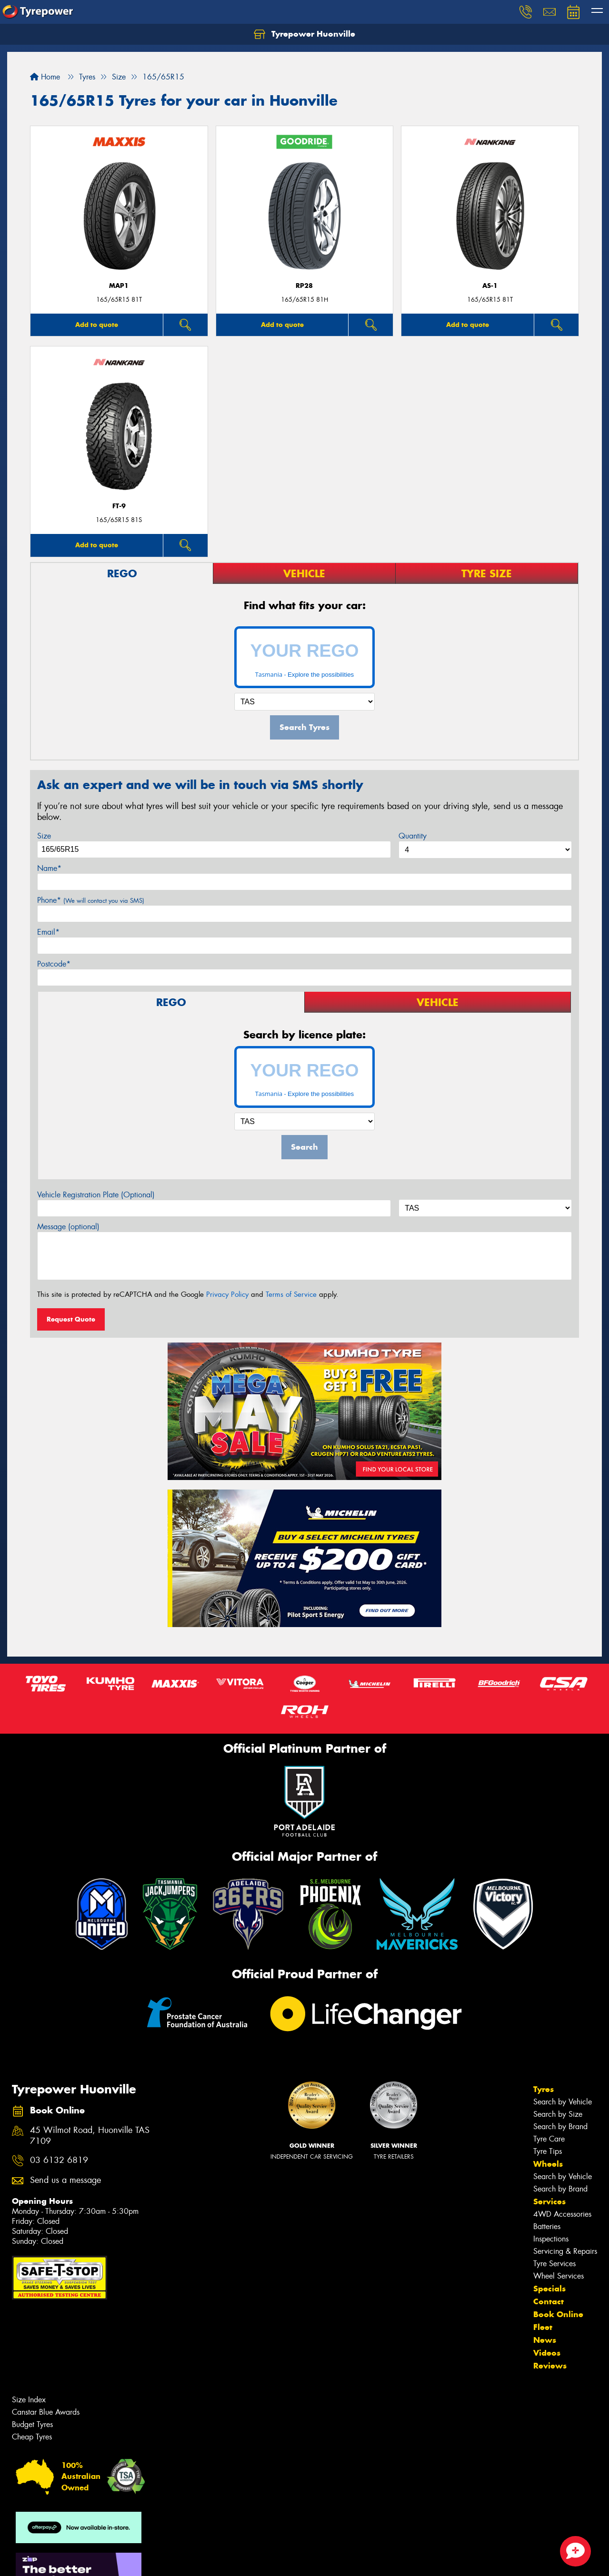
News (544, 2340)
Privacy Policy (227, 1294)
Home (45, 77)
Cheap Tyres (32, 2437)
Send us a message (65, 2180)
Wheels (548, 2164)
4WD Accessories (562, 2214)
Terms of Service (291, 1294)
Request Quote (71, 1319)
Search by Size (557, 2114)
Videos (546, 2353)
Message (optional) (68, 1227)
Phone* (90, 900)
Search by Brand (560, 2127)
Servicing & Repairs (565, 2251)
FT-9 (119, 506)
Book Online (558, 2314)
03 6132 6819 (59, 2160)
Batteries (546, 2226)
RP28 (304, 286)
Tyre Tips (547, 2151)
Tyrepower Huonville (304, 34)
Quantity (413, 836)
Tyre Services (554, 2264)
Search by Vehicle (562, 2102)
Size (44, 836)
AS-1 (490, 286)
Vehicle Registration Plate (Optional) (96, 1195)
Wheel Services (558, 2276)
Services (549, 2201)
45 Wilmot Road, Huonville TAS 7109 (90, 2136)
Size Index (29, 2400)
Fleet (542, 2327)
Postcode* (53, 964)
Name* (49, 868)
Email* (48, 932)
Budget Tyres (32, 2424)
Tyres (543, 2089)
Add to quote (96, 324)
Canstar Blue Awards (46, 2412)
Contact (548, 2301)
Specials (549, 2288)
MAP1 (119, 286)
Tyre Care (549, 2139)
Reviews (550, 2365)
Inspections (551, 2239)
